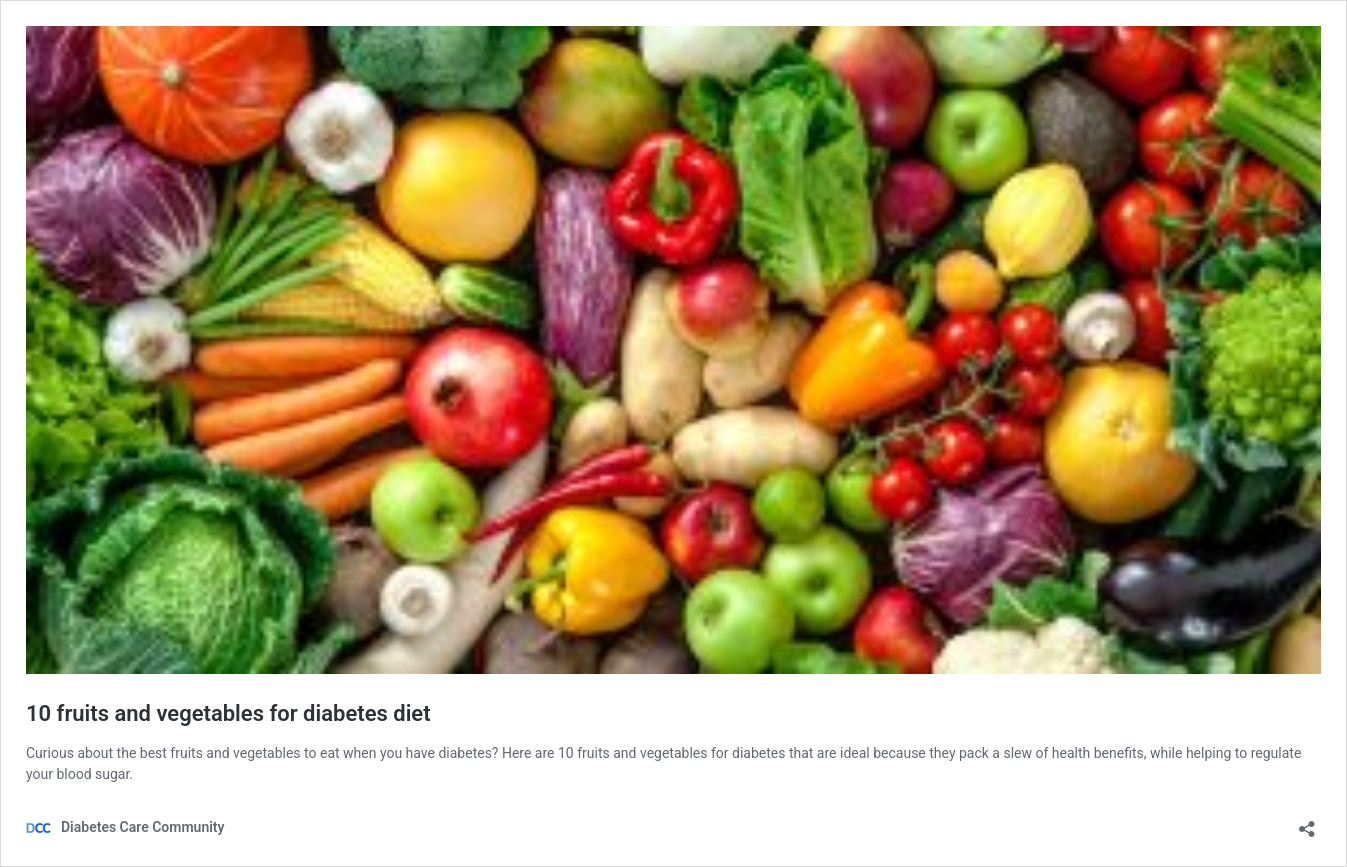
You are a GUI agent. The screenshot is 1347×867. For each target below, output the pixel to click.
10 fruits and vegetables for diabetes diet (228, 713)
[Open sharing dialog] (1307, 822)
